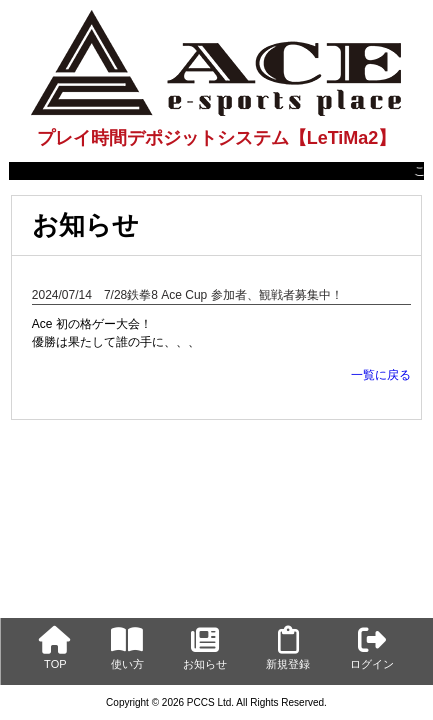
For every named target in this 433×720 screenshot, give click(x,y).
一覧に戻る (381, 375)
